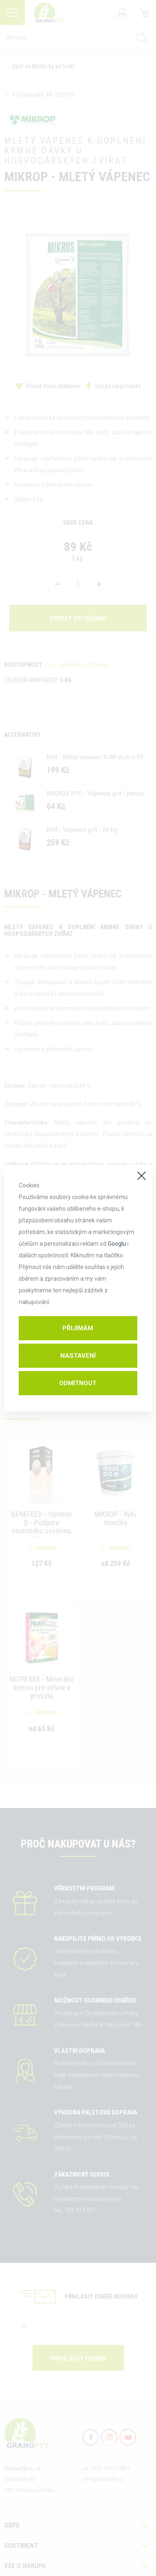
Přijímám (77, 1328)
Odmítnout (78, 1383)
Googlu (117, 1243)
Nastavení (78, 1355)
